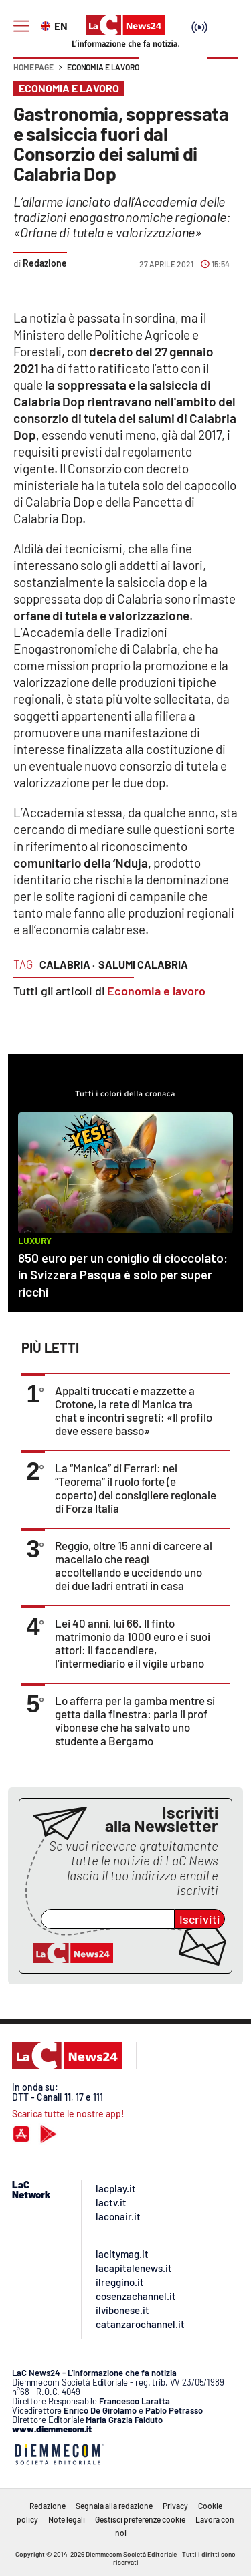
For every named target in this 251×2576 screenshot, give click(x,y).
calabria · (67, 964)
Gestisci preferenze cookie (140, 2519)
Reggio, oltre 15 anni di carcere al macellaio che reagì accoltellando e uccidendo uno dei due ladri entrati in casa (133, 1565)
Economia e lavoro (103, 67)
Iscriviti (199, 1919)
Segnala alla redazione (114, 2505)
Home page (33, 67)
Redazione (47, 2505)
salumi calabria (143, 964)
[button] (222, 73)
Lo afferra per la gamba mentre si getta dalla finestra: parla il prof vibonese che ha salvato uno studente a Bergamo (135, 1720)
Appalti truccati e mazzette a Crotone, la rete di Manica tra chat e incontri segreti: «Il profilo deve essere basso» (133, 1410)
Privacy (175, 2505)
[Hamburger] (21, 26)
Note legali (66, 2519)
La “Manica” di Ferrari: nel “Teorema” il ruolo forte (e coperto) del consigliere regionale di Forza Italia (135, 1488)
